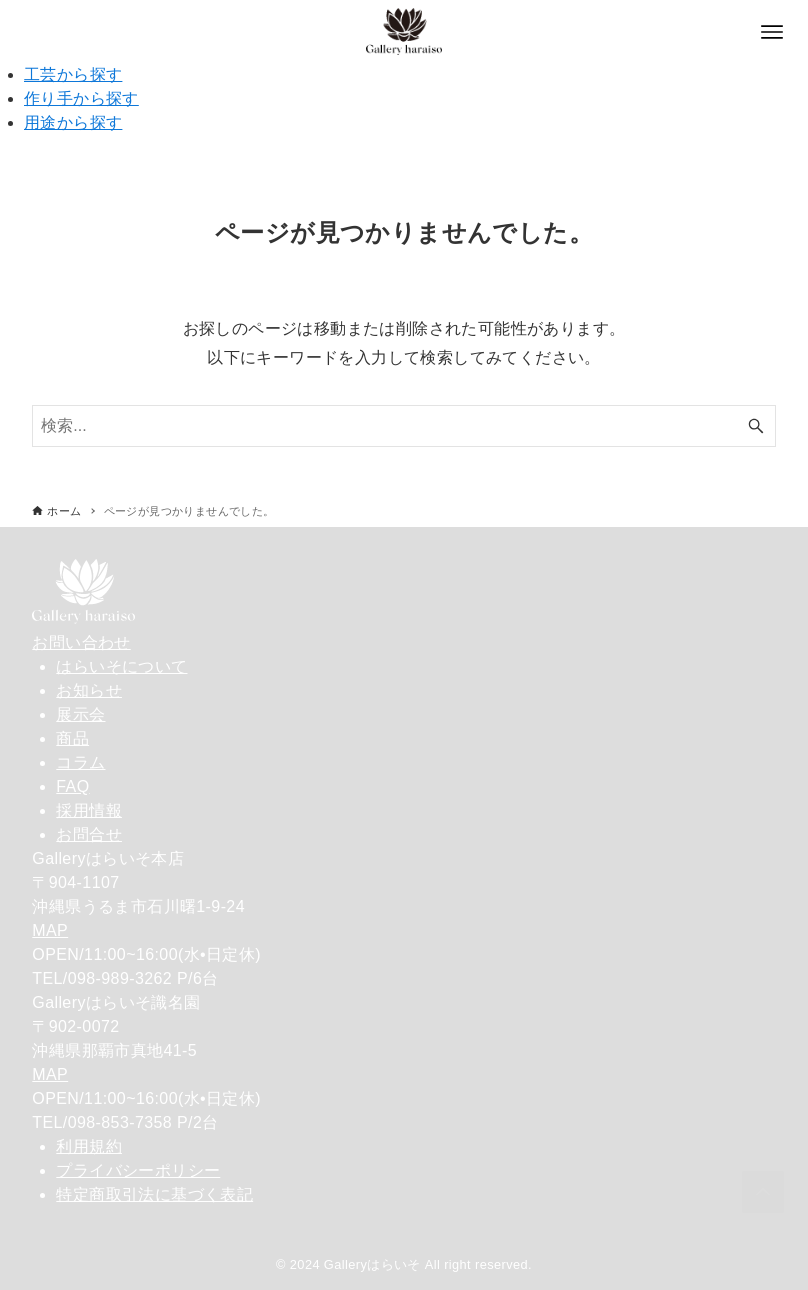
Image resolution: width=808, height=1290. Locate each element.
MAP (50, 930)
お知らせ (89, 690)
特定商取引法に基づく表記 (154, 1194)
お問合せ (89, 834)
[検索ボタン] (756, 426)
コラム (80, 762)
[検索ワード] (403, 426)
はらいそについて (121, 666)
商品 (72, 738)
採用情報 (89, 810)
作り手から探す (81, 98)
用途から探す (73, 122)
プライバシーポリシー (138, 1170)
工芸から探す (73, 74)
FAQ (72, 786)
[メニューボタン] (772, 32)
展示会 (80, 714)
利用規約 (89, 1146)
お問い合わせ (81, 642)
